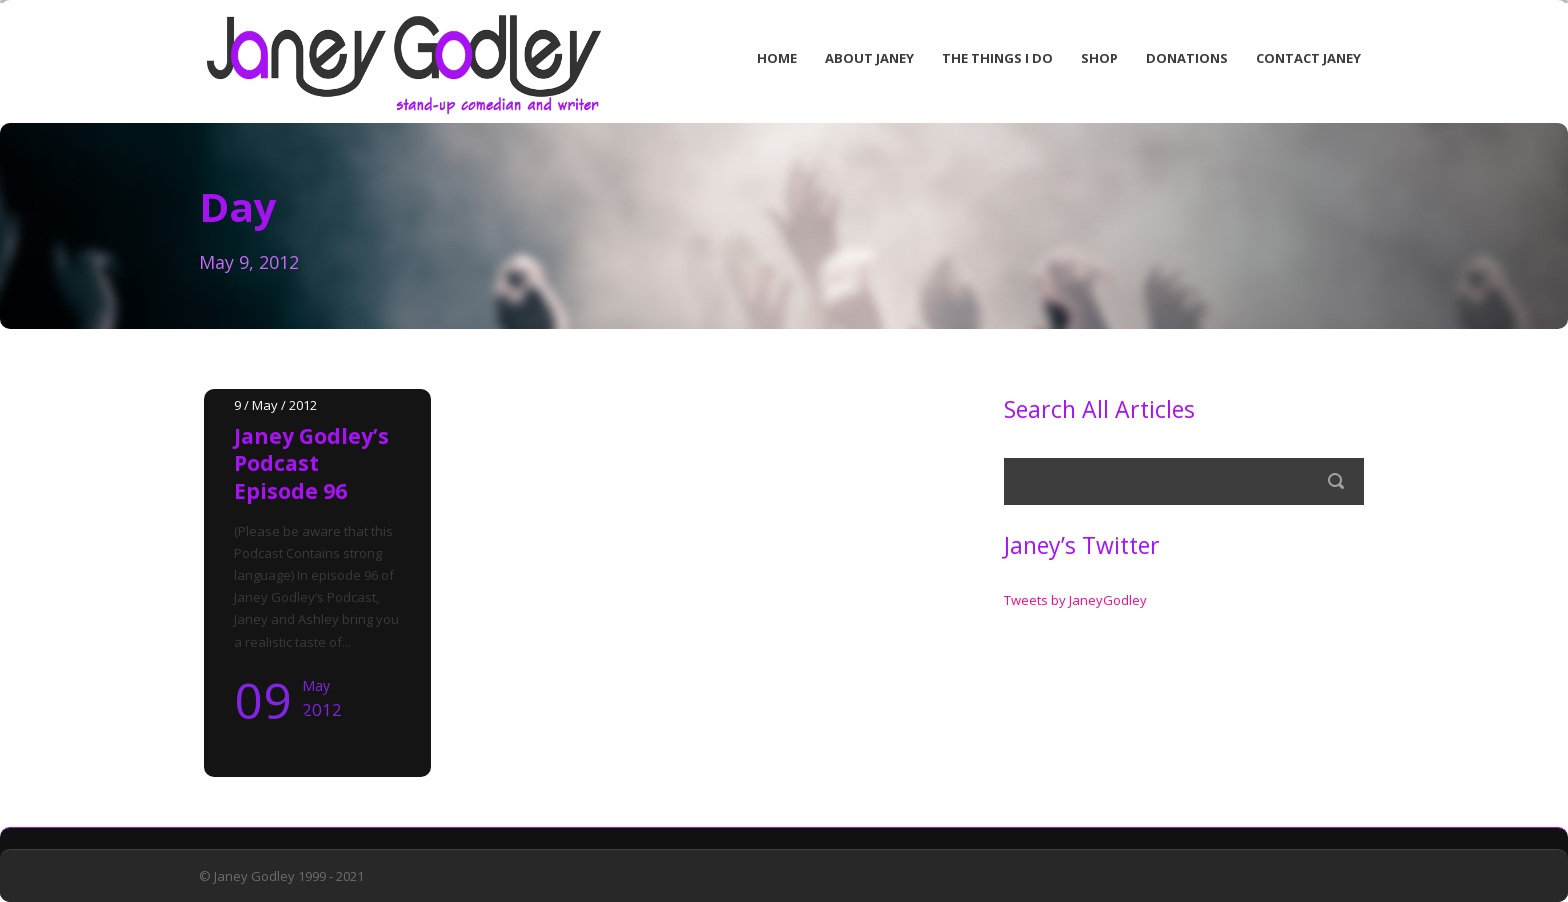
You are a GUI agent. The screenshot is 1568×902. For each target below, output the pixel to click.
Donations (1187, 58)
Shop (1099, 58)
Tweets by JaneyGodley (1075, 600)
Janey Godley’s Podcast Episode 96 (311, 463)
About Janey (869, 58)
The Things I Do (997, 58)
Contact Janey (1308, 58)
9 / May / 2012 (275, 405)
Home (777, 58)
